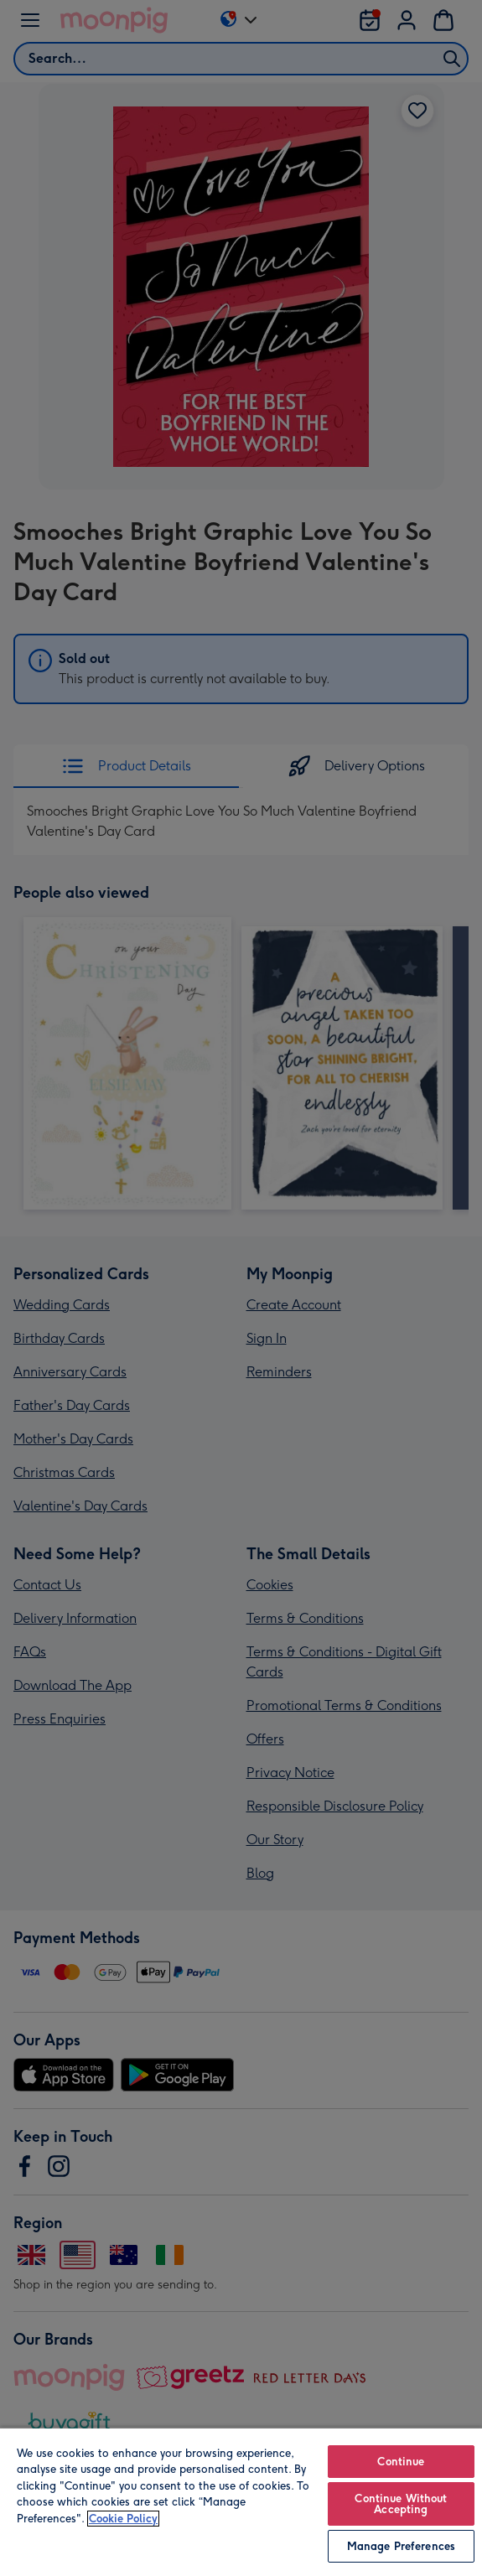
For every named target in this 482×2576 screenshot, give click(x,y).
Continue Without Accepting (401, 2504)
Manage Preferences (401, 2546)
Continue (400, 2461)
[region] (241, 2501)
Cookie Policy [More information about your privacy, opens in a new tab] (123, 2518)
